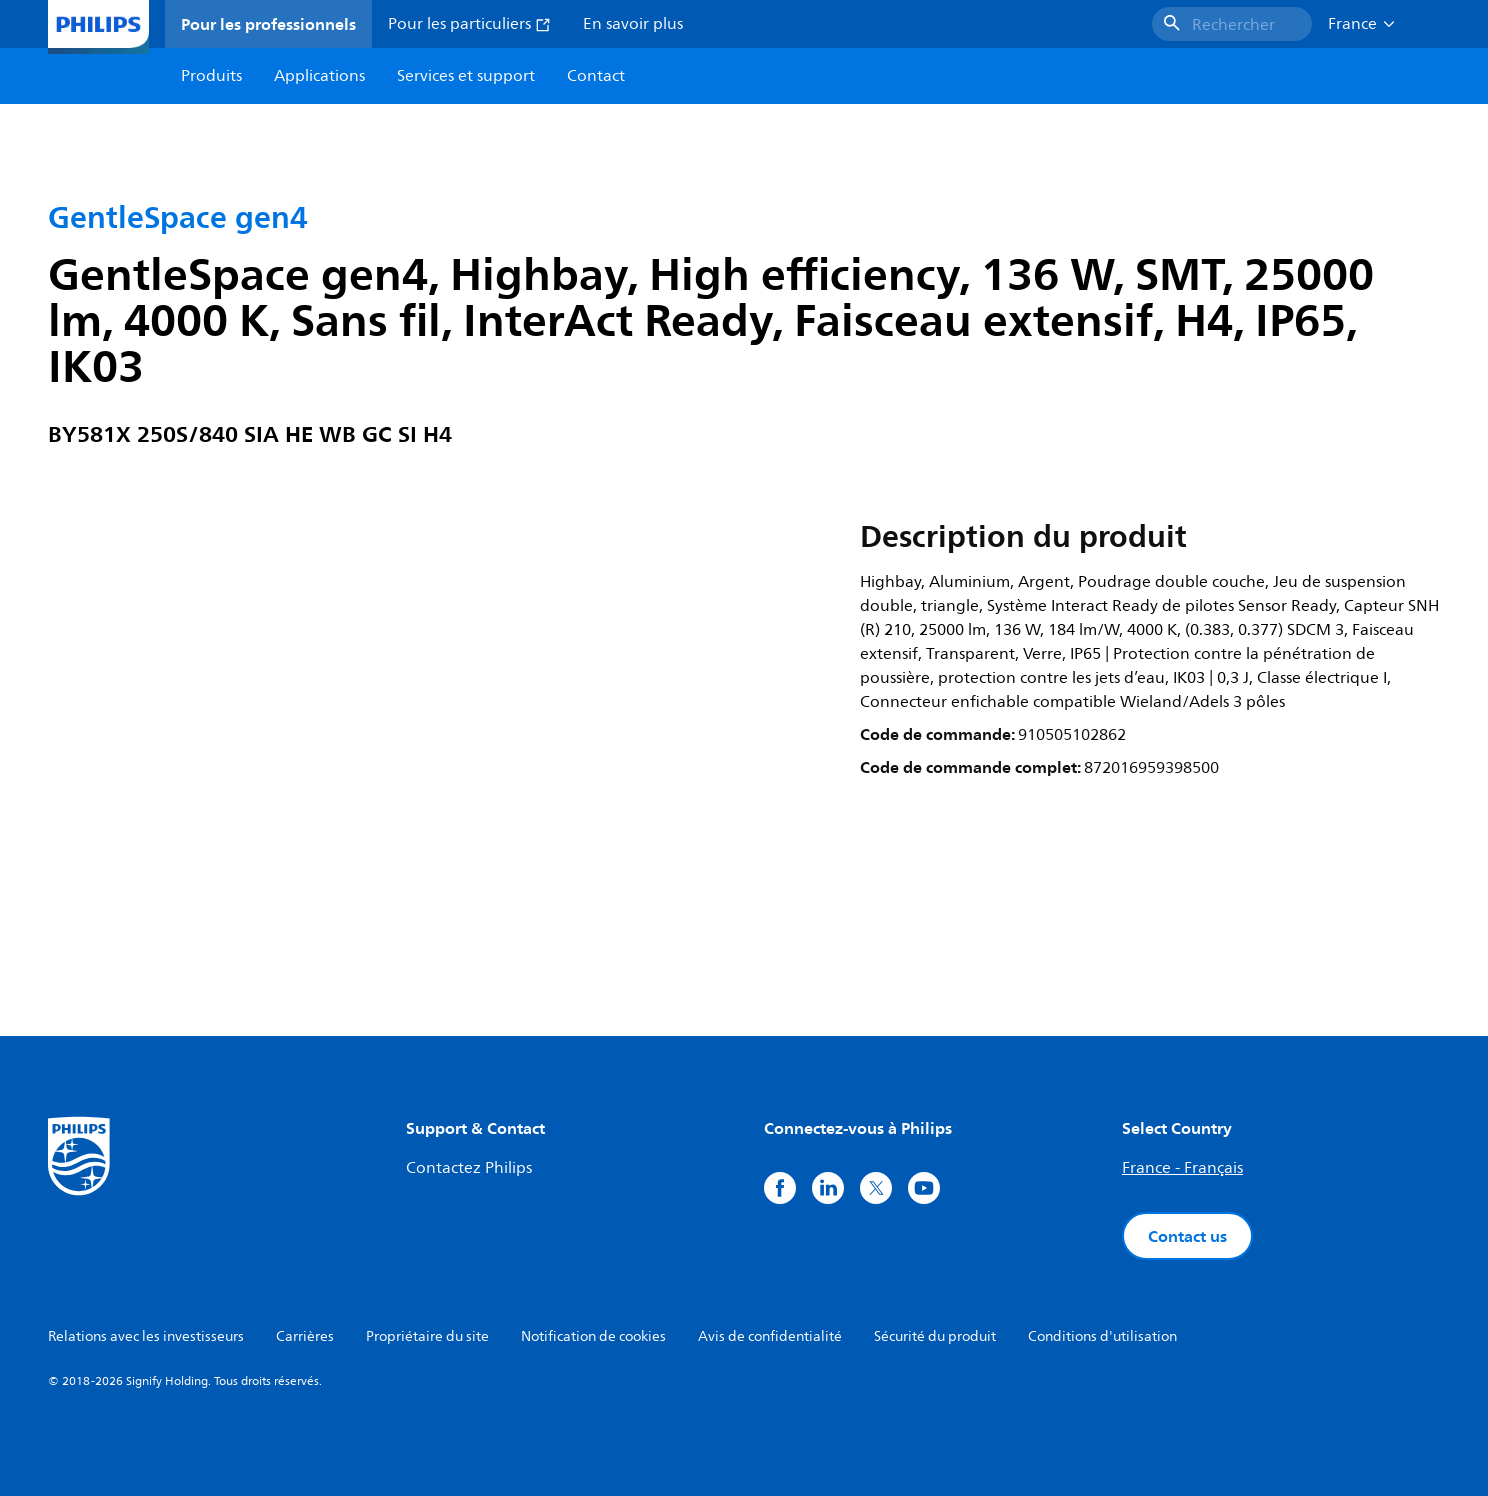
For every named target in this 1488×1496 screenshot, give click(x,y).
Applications (319, 76)
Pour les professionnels (268, 24)
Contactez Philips (469, 1168)
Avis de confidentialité (770, 1336)
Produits (211, 76)
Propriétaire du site (427, 1336)
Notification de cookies (593, 1336)
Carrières (305, 1336)
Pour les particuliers (469, 24)
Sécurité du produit (935, 1336)
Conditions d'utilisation (1102, 1336)
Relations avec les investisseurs (146, 1336)
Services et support (466, 76)
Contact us (1187, 1236)
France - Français (1182, 1168)
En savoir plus (633, 24)
